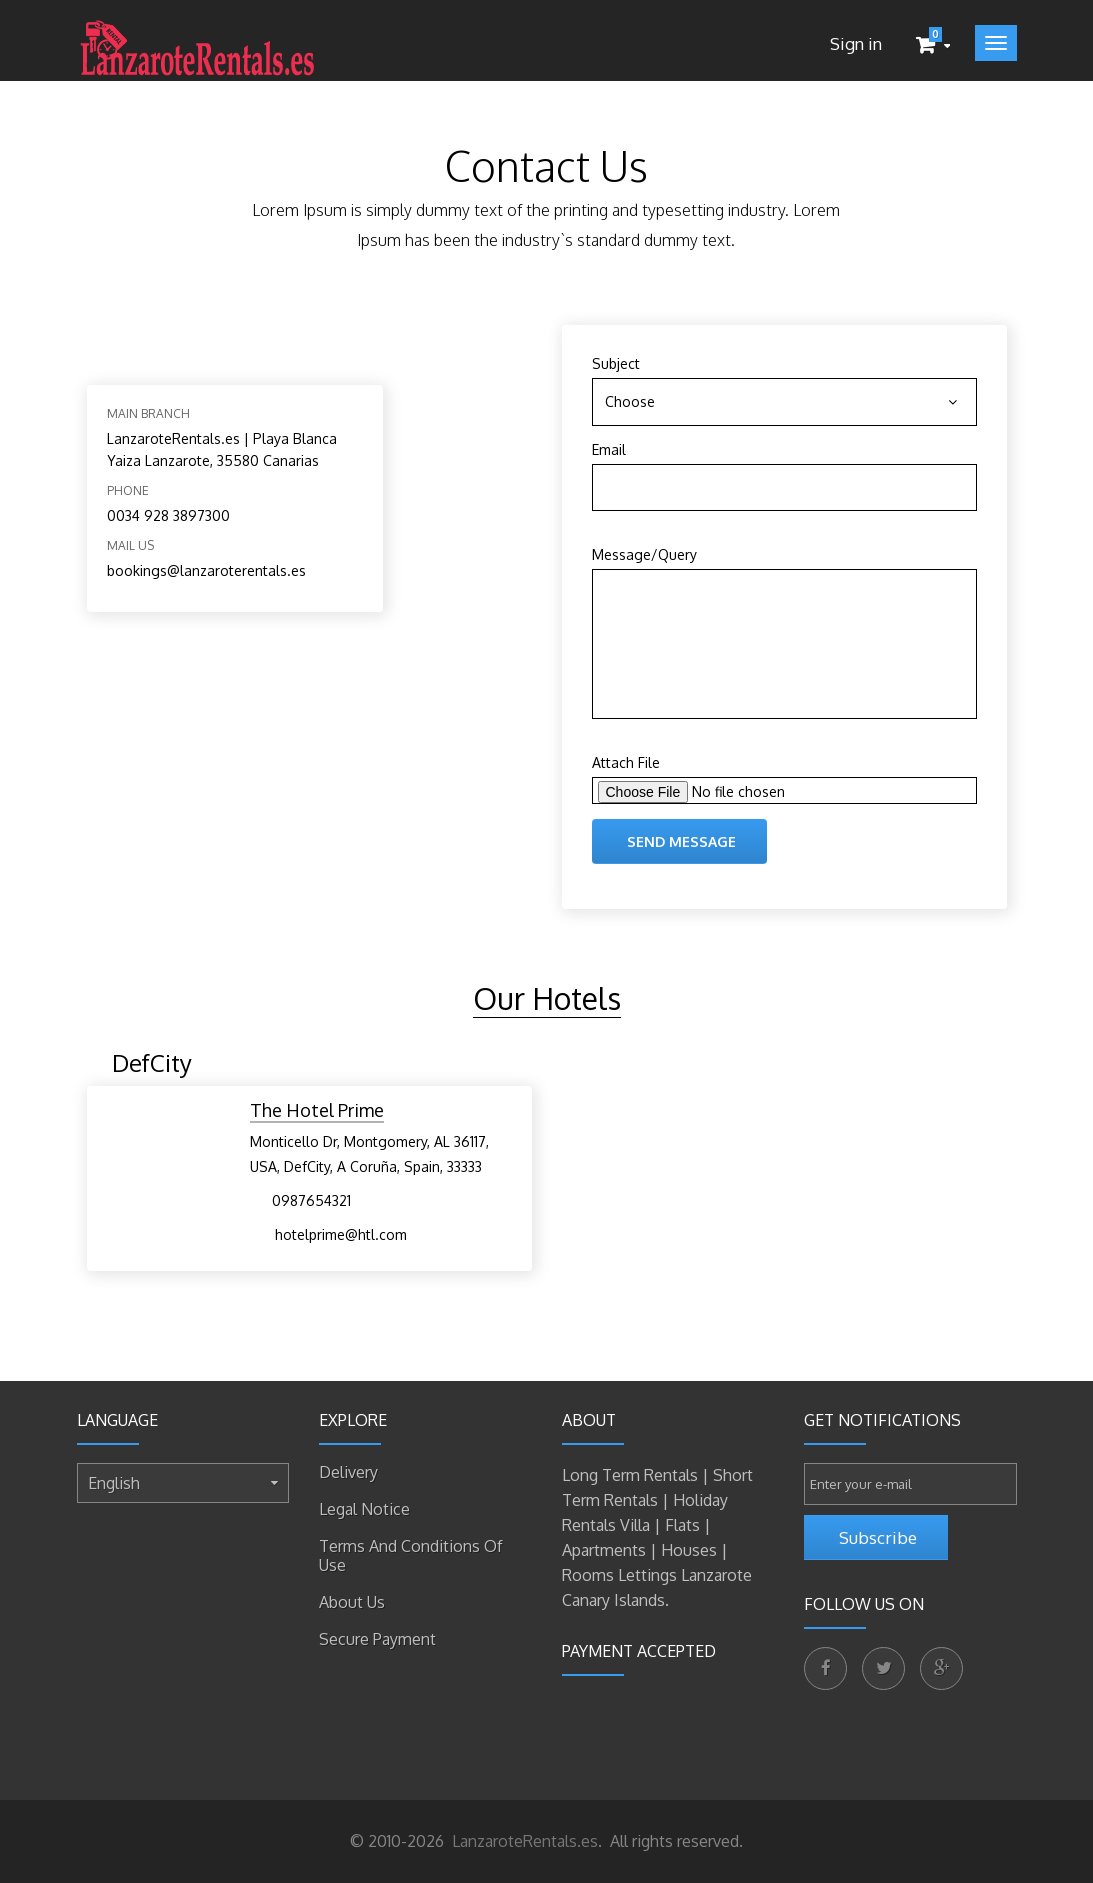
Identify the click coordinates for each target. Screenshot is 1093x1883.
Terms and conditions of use (411, 1555)
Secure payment (377, 1639)
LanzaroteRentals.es (523, 1841)
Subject (616, 363)
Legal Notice (364, 1509)
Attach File (626, 762)
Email (609, 449)
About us (352, 1602)
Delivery (348, 1472)
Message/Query (644, 554)
